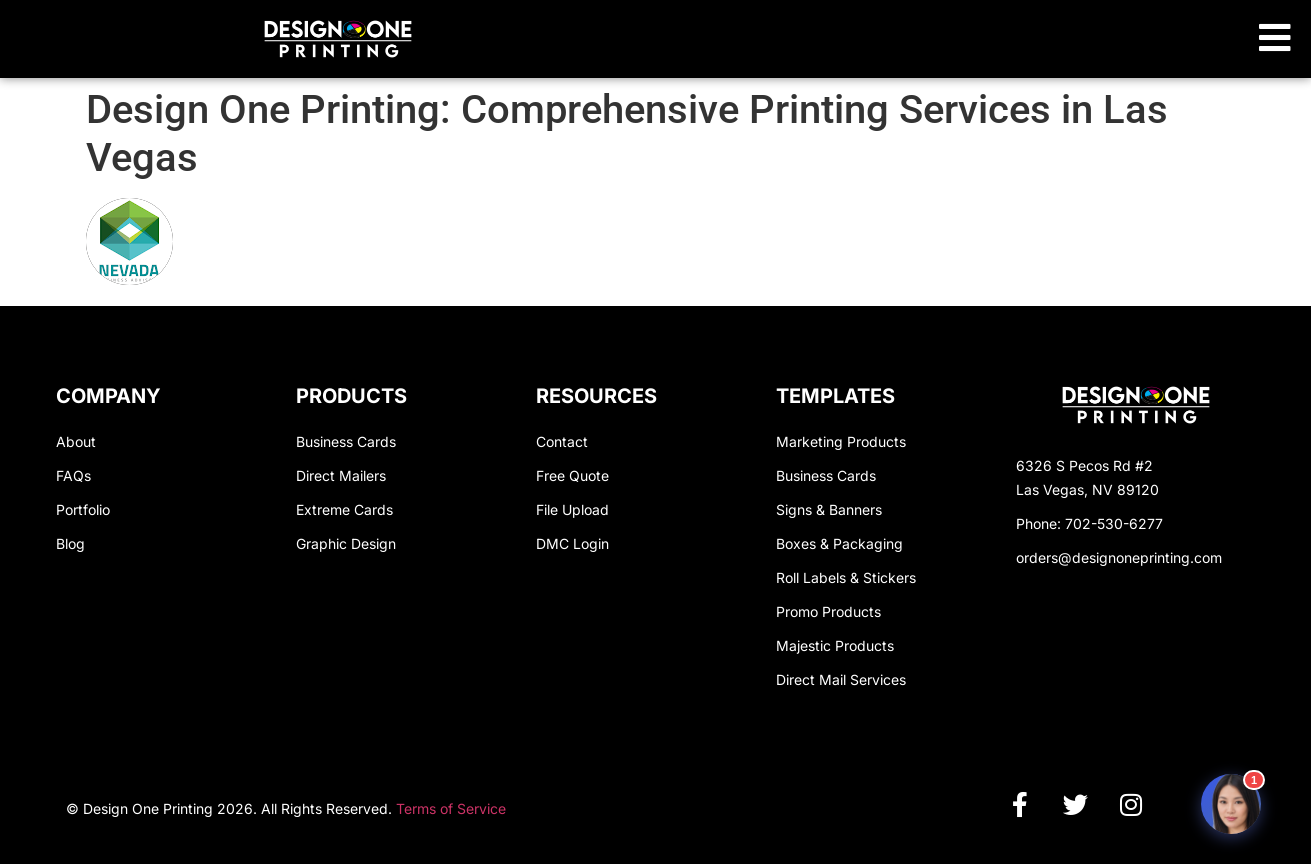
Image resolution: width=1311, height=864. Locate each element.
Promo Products (828, 611)
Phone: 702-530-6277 (1089, 523)
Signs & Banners (829, 509)
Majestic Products (835, 645)
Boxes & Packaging (839, 543)
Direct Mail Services (841, 679)
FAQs (73, 475)
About (76, 441)
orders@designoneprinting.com (1119, 557)
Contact (562, 441)
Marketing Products (841, 441)
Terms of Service (451, 808)
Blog (70, 543)
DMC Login (572, 543)
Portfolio (83, 509)
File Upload (572, 509)
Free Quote (572, 475)
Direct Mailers (341, 475)
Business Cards (346, 441)
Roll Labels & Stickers (846, 577)
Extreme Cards (344, 509)
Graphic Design (346, 543)
